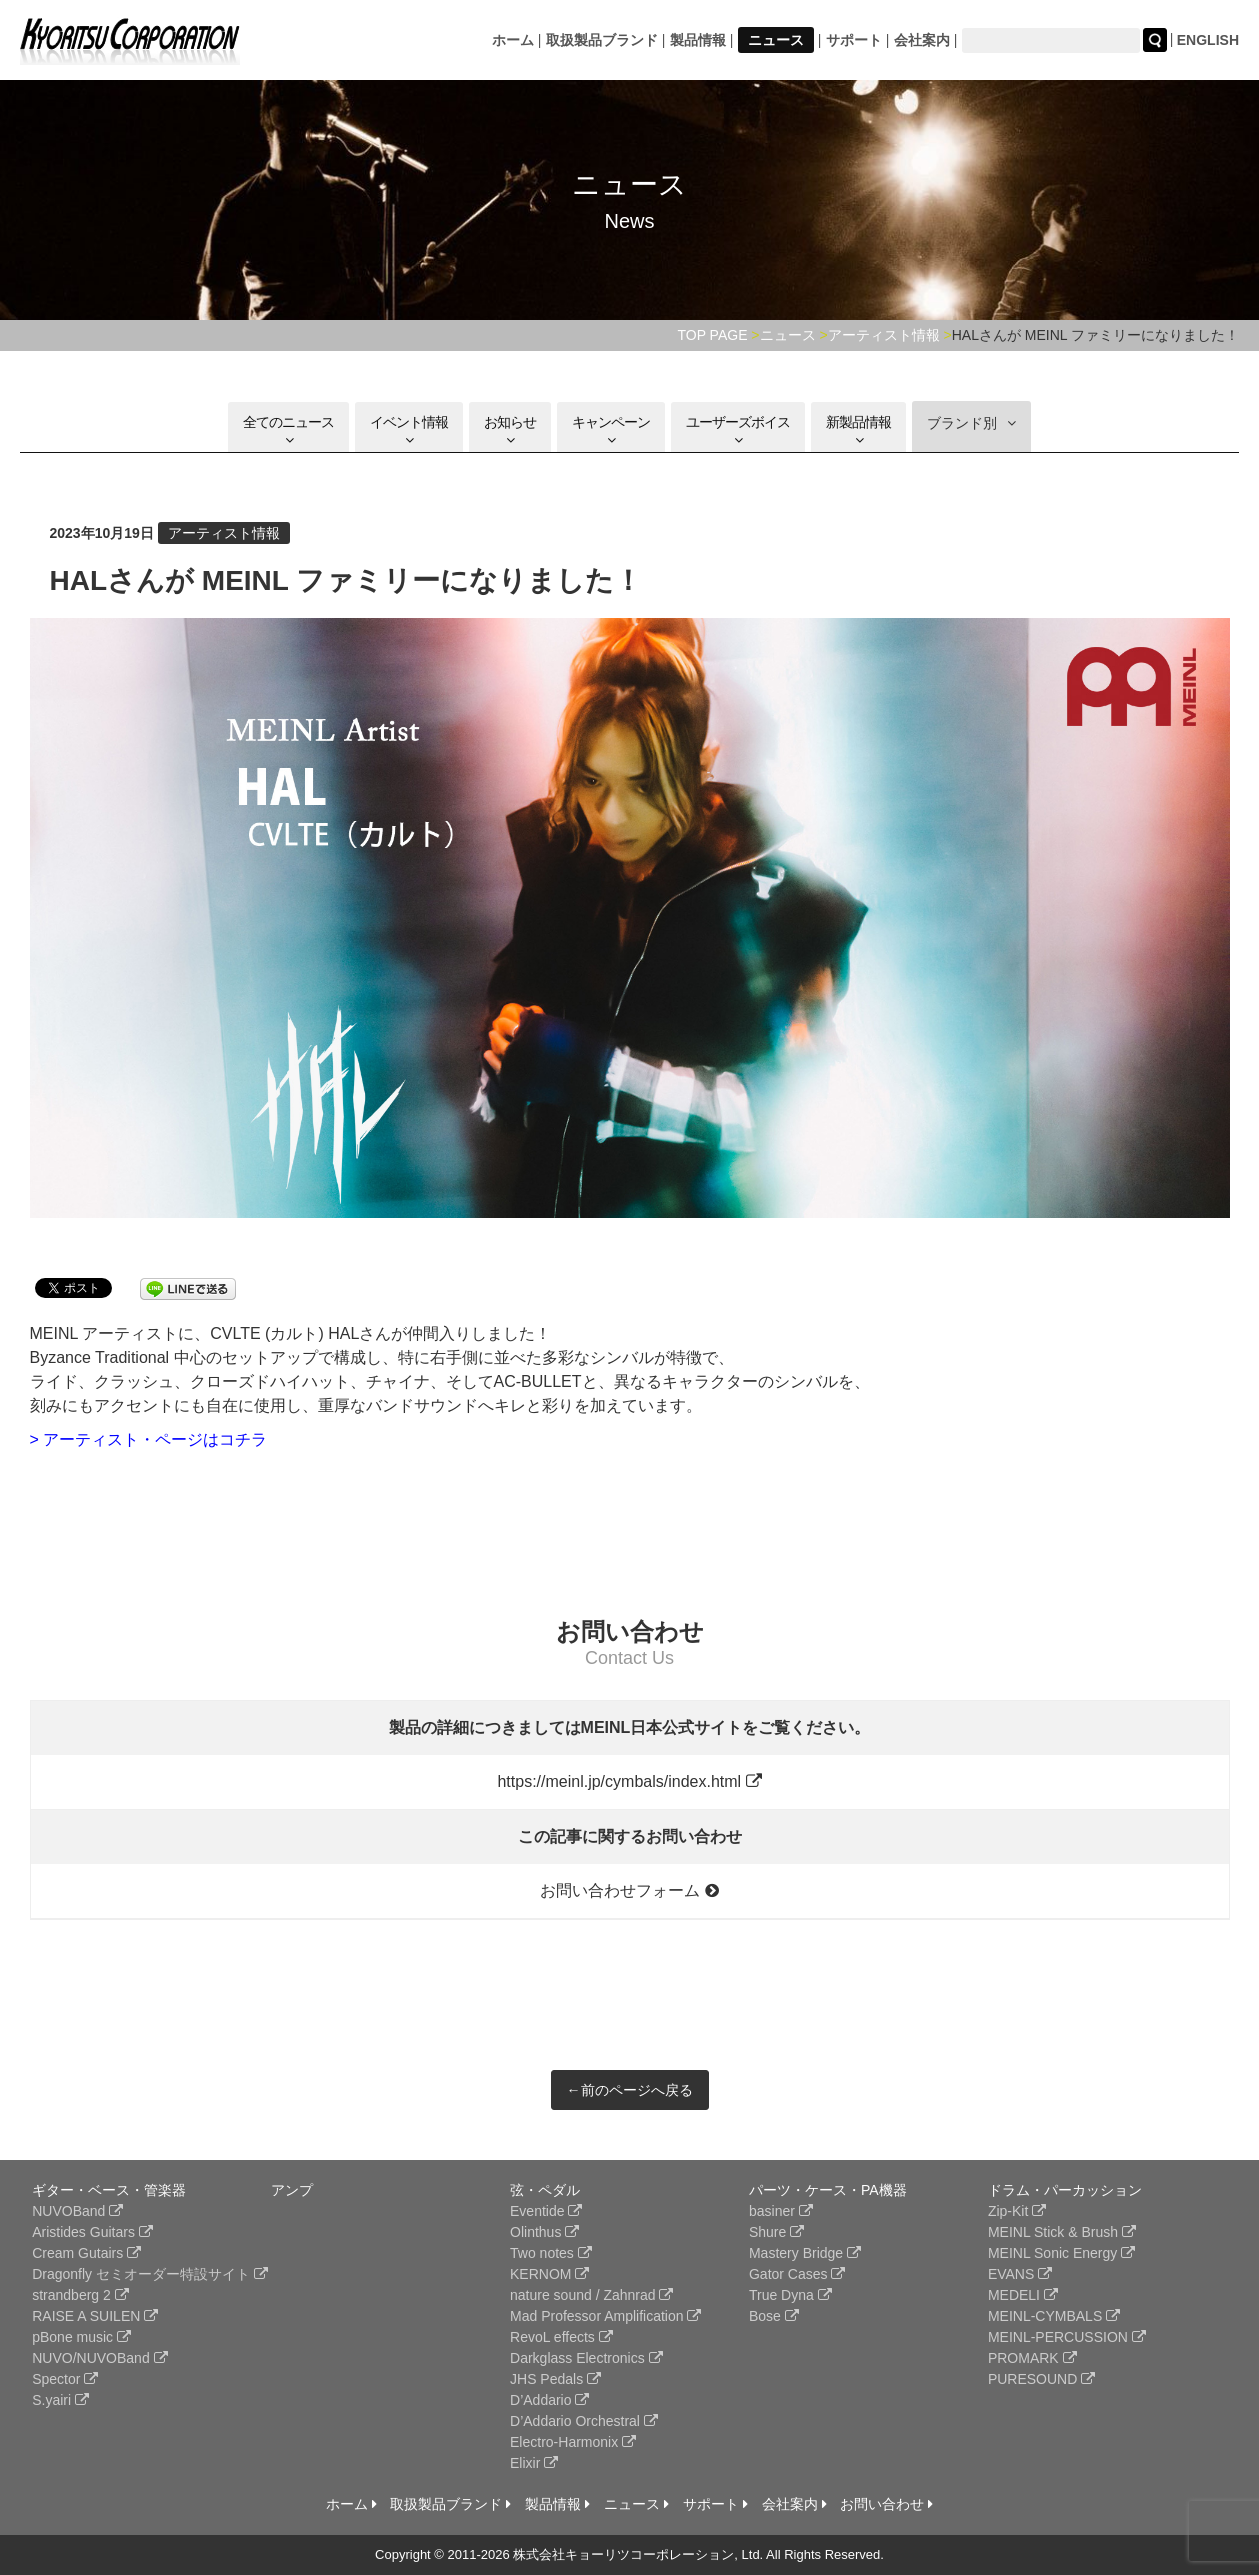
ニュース (776, 40)
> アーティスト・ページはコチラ (149, 1439)
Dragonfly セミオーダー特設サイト (150, 2274)
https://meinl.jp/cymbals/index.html (629, 1781)
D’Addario (549, 2400)
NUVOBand (77, 2211)
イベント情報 (409, 430)
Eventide (546, 2211)
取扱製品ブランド (602, 40)
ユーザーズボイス (738, 430)
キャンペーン (611, 430)
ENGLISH (1208, 40)
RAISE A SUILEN (95, 2316)
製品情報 (698, 40)
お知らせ (510, 430)
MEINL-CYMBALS (1054, 2316)
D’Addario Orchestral (584, 2421)
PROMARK (1032, 2358)
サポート (854, 40)
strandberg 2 (80, 2295)
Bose (774, 2316)
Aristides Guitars (92, 2232)
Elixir (534, 2463)
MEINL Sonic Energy (1061, 2253)
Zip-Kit (1017, 2211)
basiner (781, 2211)
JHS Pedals (555, 2379)
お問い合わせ (886, 2504)
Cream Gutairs (86, 2253)
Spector (65, 2379)
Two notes (551, 2253)
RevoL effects (561, 2337)
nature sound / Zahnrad (591, 2295)
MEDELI (1023, 2295)
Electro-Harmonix (573, 2442)
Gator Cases (797, 2274)
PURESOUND (1041, 2379)
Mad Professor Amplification (605, 2316)
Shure (776, 2232)
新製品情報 (858, 430)
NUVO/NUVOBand (99, 2358)
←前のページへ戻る (630, 2090)
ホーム (513, 40)
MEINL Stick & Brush (1062, 2232)
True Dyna (790, 2295)
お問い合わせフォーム (629, 1890)
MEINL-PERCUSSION (1067, 2337)
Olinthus (544, 2232)
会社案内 (922, 40)
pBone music (81, 2337)
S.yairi (60, 2400)
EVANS (1020, 2274)
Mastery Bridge (805, 2253)
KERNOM (549, 2274)
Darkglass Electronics (586, 2358)
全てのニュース (288, 430)
